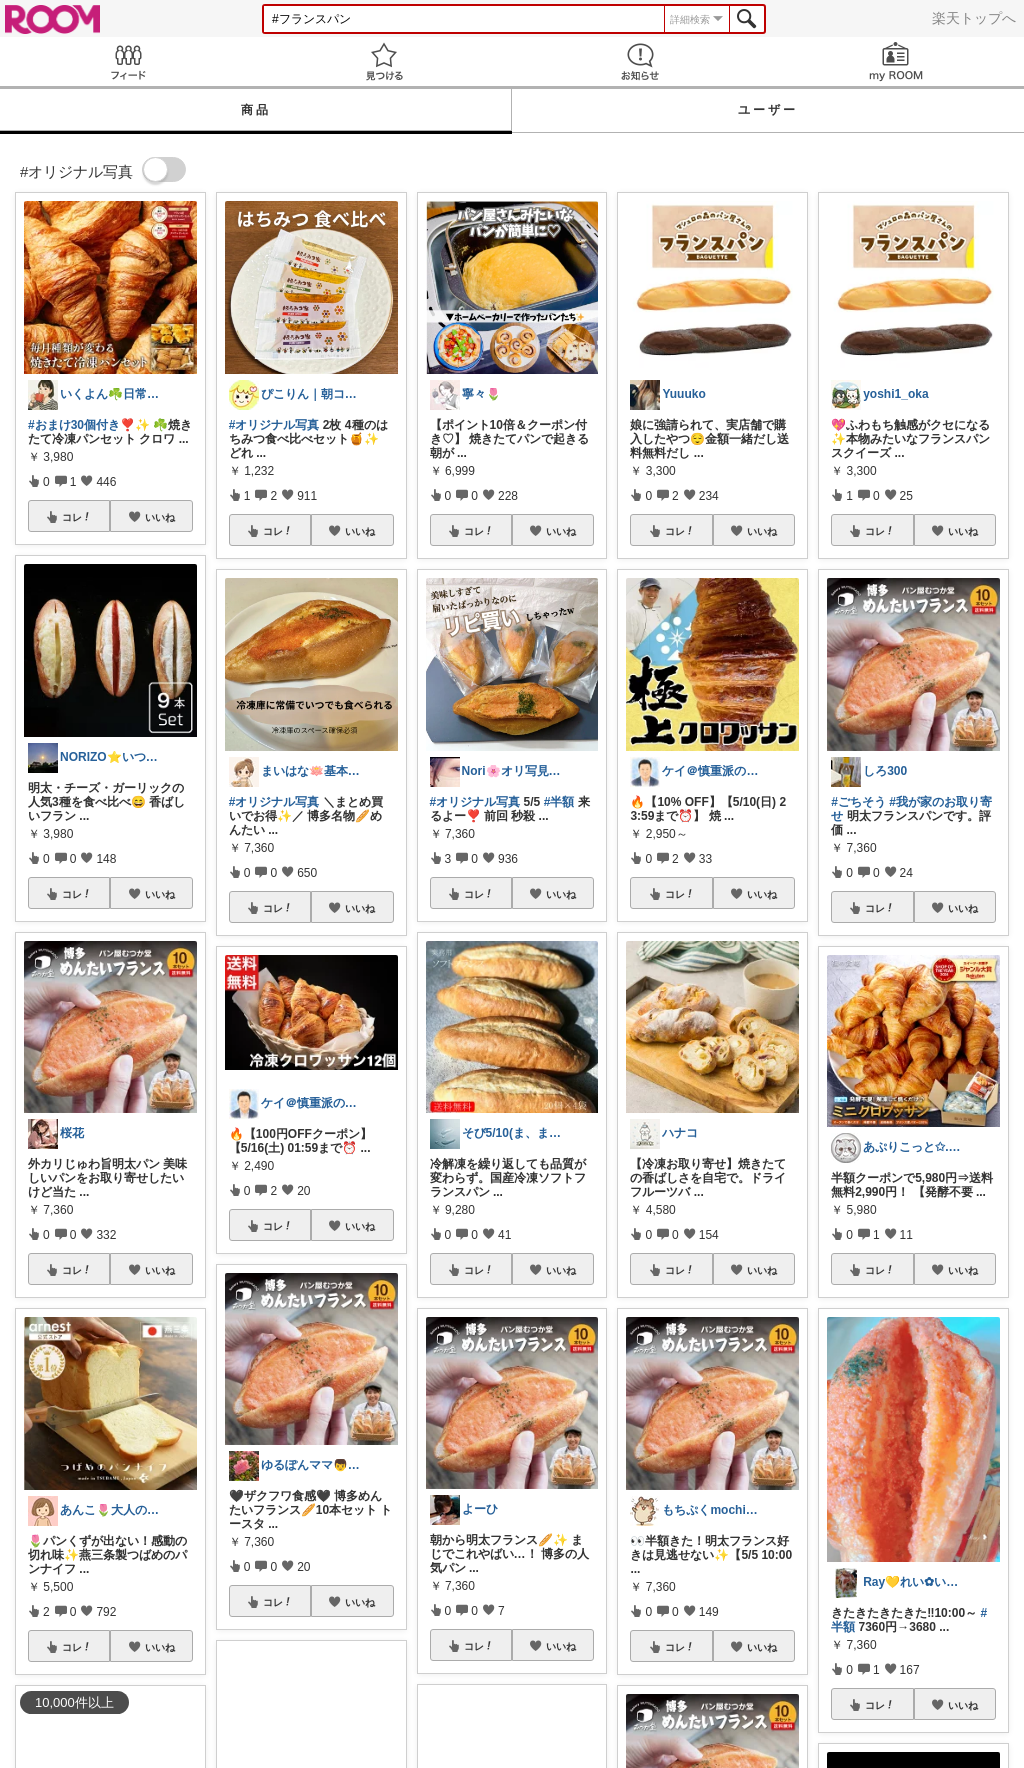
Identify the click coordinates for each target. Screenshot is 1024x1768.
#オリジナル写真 (274, 425)
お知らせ (640, 61)
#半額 (559, 802)
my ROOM (896, 61)
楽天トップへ (974, 18)
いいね (160, 517)
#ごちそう (858, 802)
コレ (77, 517)
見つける (384, 61)
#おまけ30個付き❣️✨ (89, 425)
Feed (128, 61)
